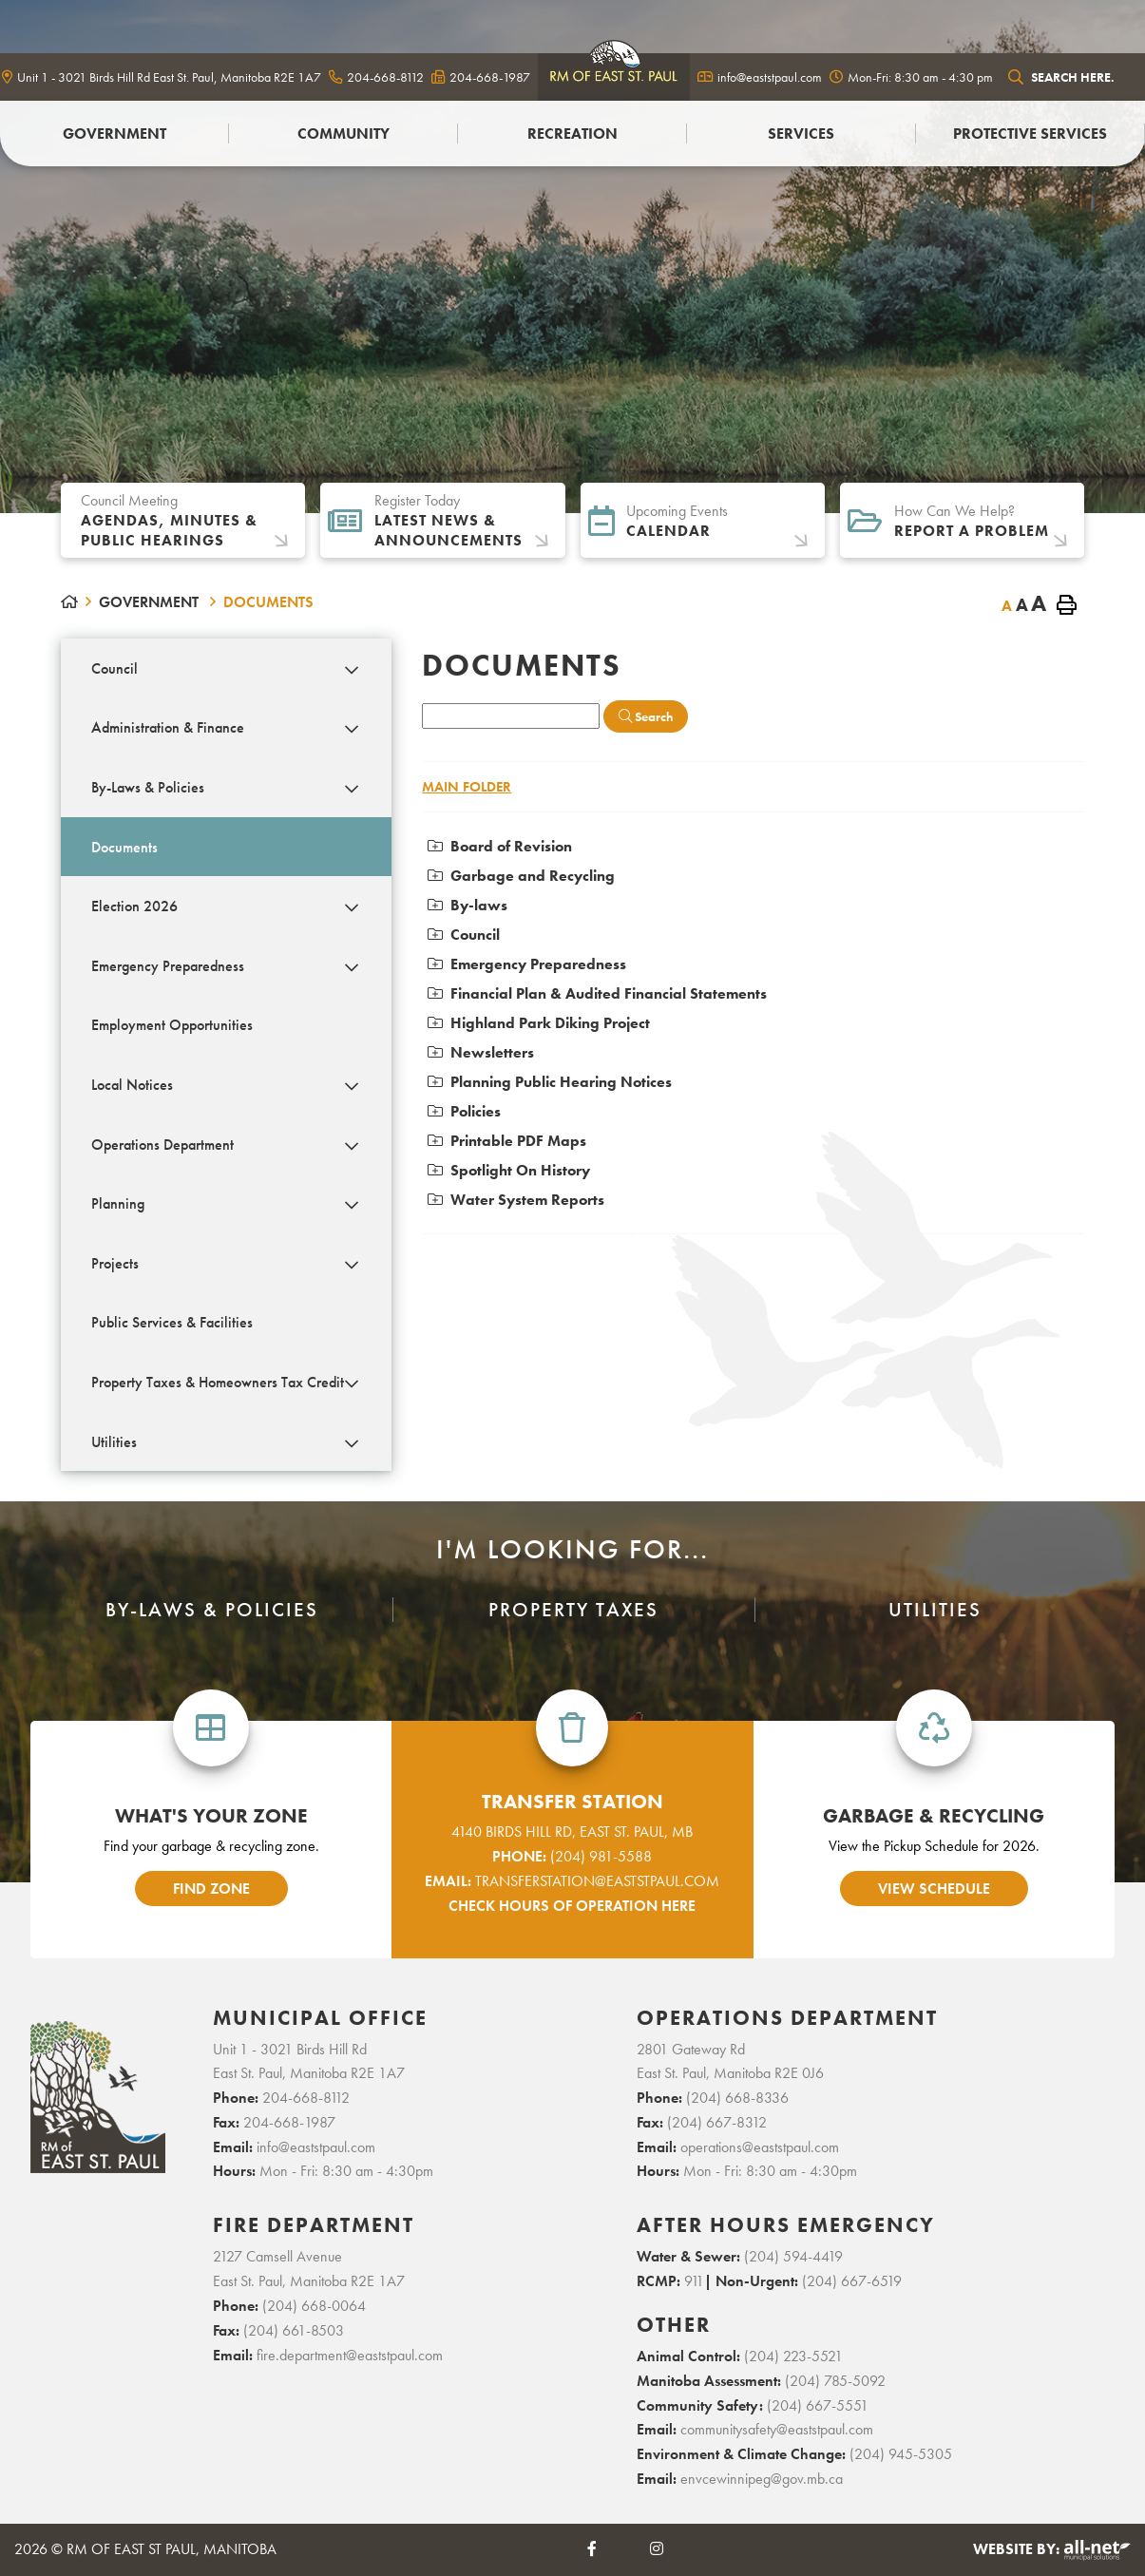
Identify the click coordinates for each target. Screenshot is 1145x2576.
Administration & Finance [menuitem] (167, 727)
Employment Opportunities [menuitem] (172, 1025)
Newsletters (481, 1052)
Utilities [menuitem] (114, 1442)
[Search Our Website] (1072, 77)
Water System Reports (516, 1200)
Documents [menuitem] (124, 847)
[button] (351, 670)
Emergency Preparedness (527, 964)
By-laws (467, 905)
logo (614, 72)
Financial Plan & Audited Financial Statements (597, 993)
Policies (464, 1111)
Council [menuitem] (114, 668)
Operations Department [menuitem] (162, 1144)
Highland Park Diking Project (539, 1023)
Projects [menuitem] (115, 1263)
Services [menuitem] (801, 133)
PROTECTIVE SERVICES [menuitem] (1030, 133)
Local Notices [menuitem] (132, 1085)
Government (150, 602)
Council (464, 935)
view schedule (934, 1889)
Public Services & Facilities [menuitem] (172, 1322)
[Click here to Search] (645, 716)
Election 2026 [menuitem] (134, 906)
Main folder (466, 786)
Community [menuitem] (343, 133)
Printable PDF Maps (507, 1141)
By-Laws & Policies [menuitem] (147, 787)
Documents (268, 602)
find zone (211, 1889)
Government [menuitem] (114, 133)
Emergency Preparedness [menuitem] (167, 966)
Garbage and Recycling (521, 876)
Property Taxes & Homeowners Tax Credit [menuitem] (217, 1382)
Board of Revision (500, 846)
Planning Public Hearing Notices (550, 1082)
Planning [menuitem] (117, 1203)
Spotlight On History (509, 1170)
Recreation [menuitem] (572, 133)
